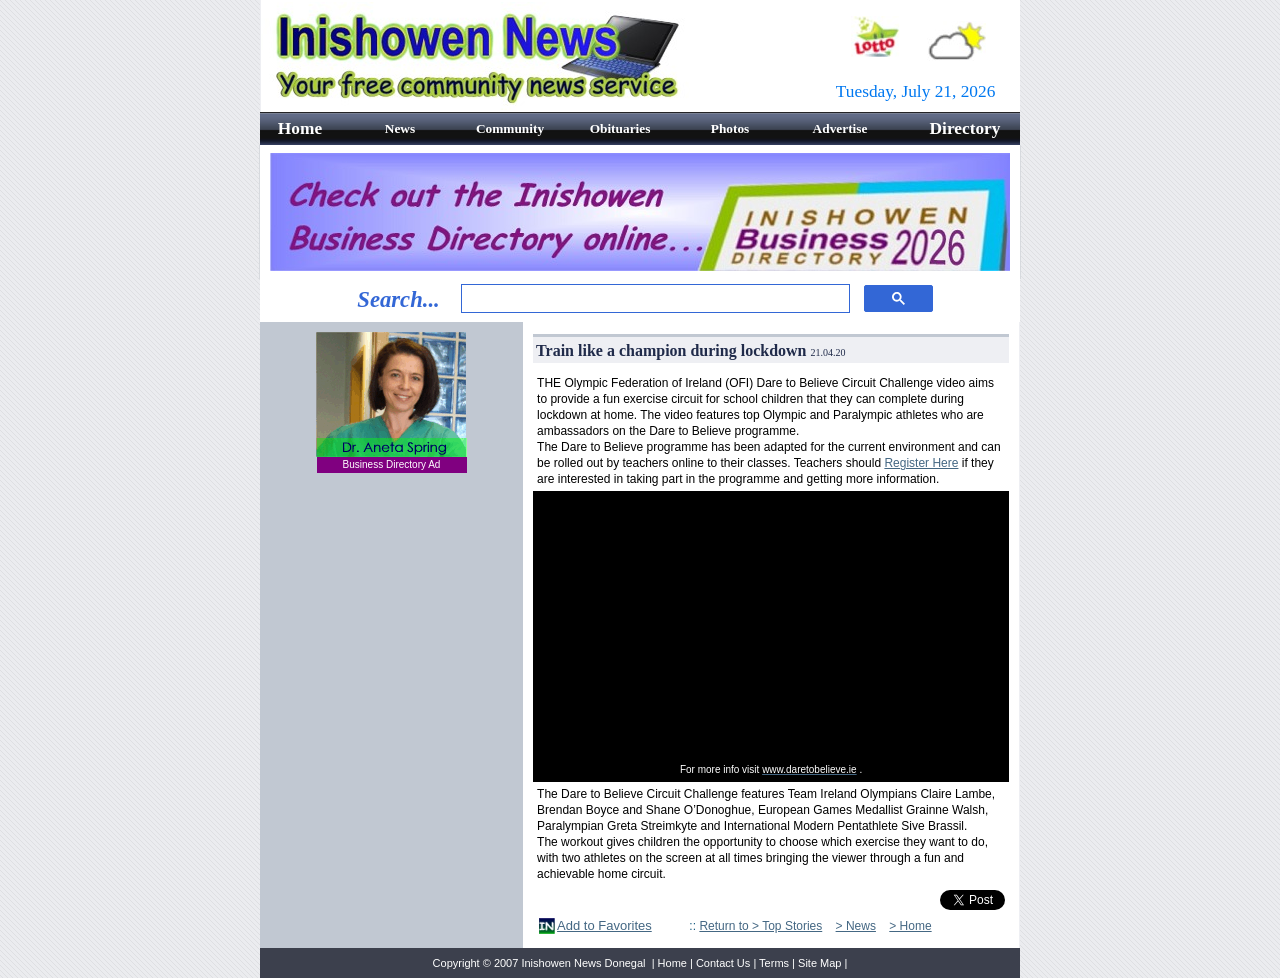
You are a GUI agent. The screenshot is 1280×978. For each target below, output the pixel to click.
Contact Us (723, 963)
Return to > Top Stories (760, 926)
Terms (774, 963)
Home (672, 963)
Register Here (921, 463)
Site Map (819, 963)
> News (856, 926)
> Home (910, 926)
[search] (653, 299)
